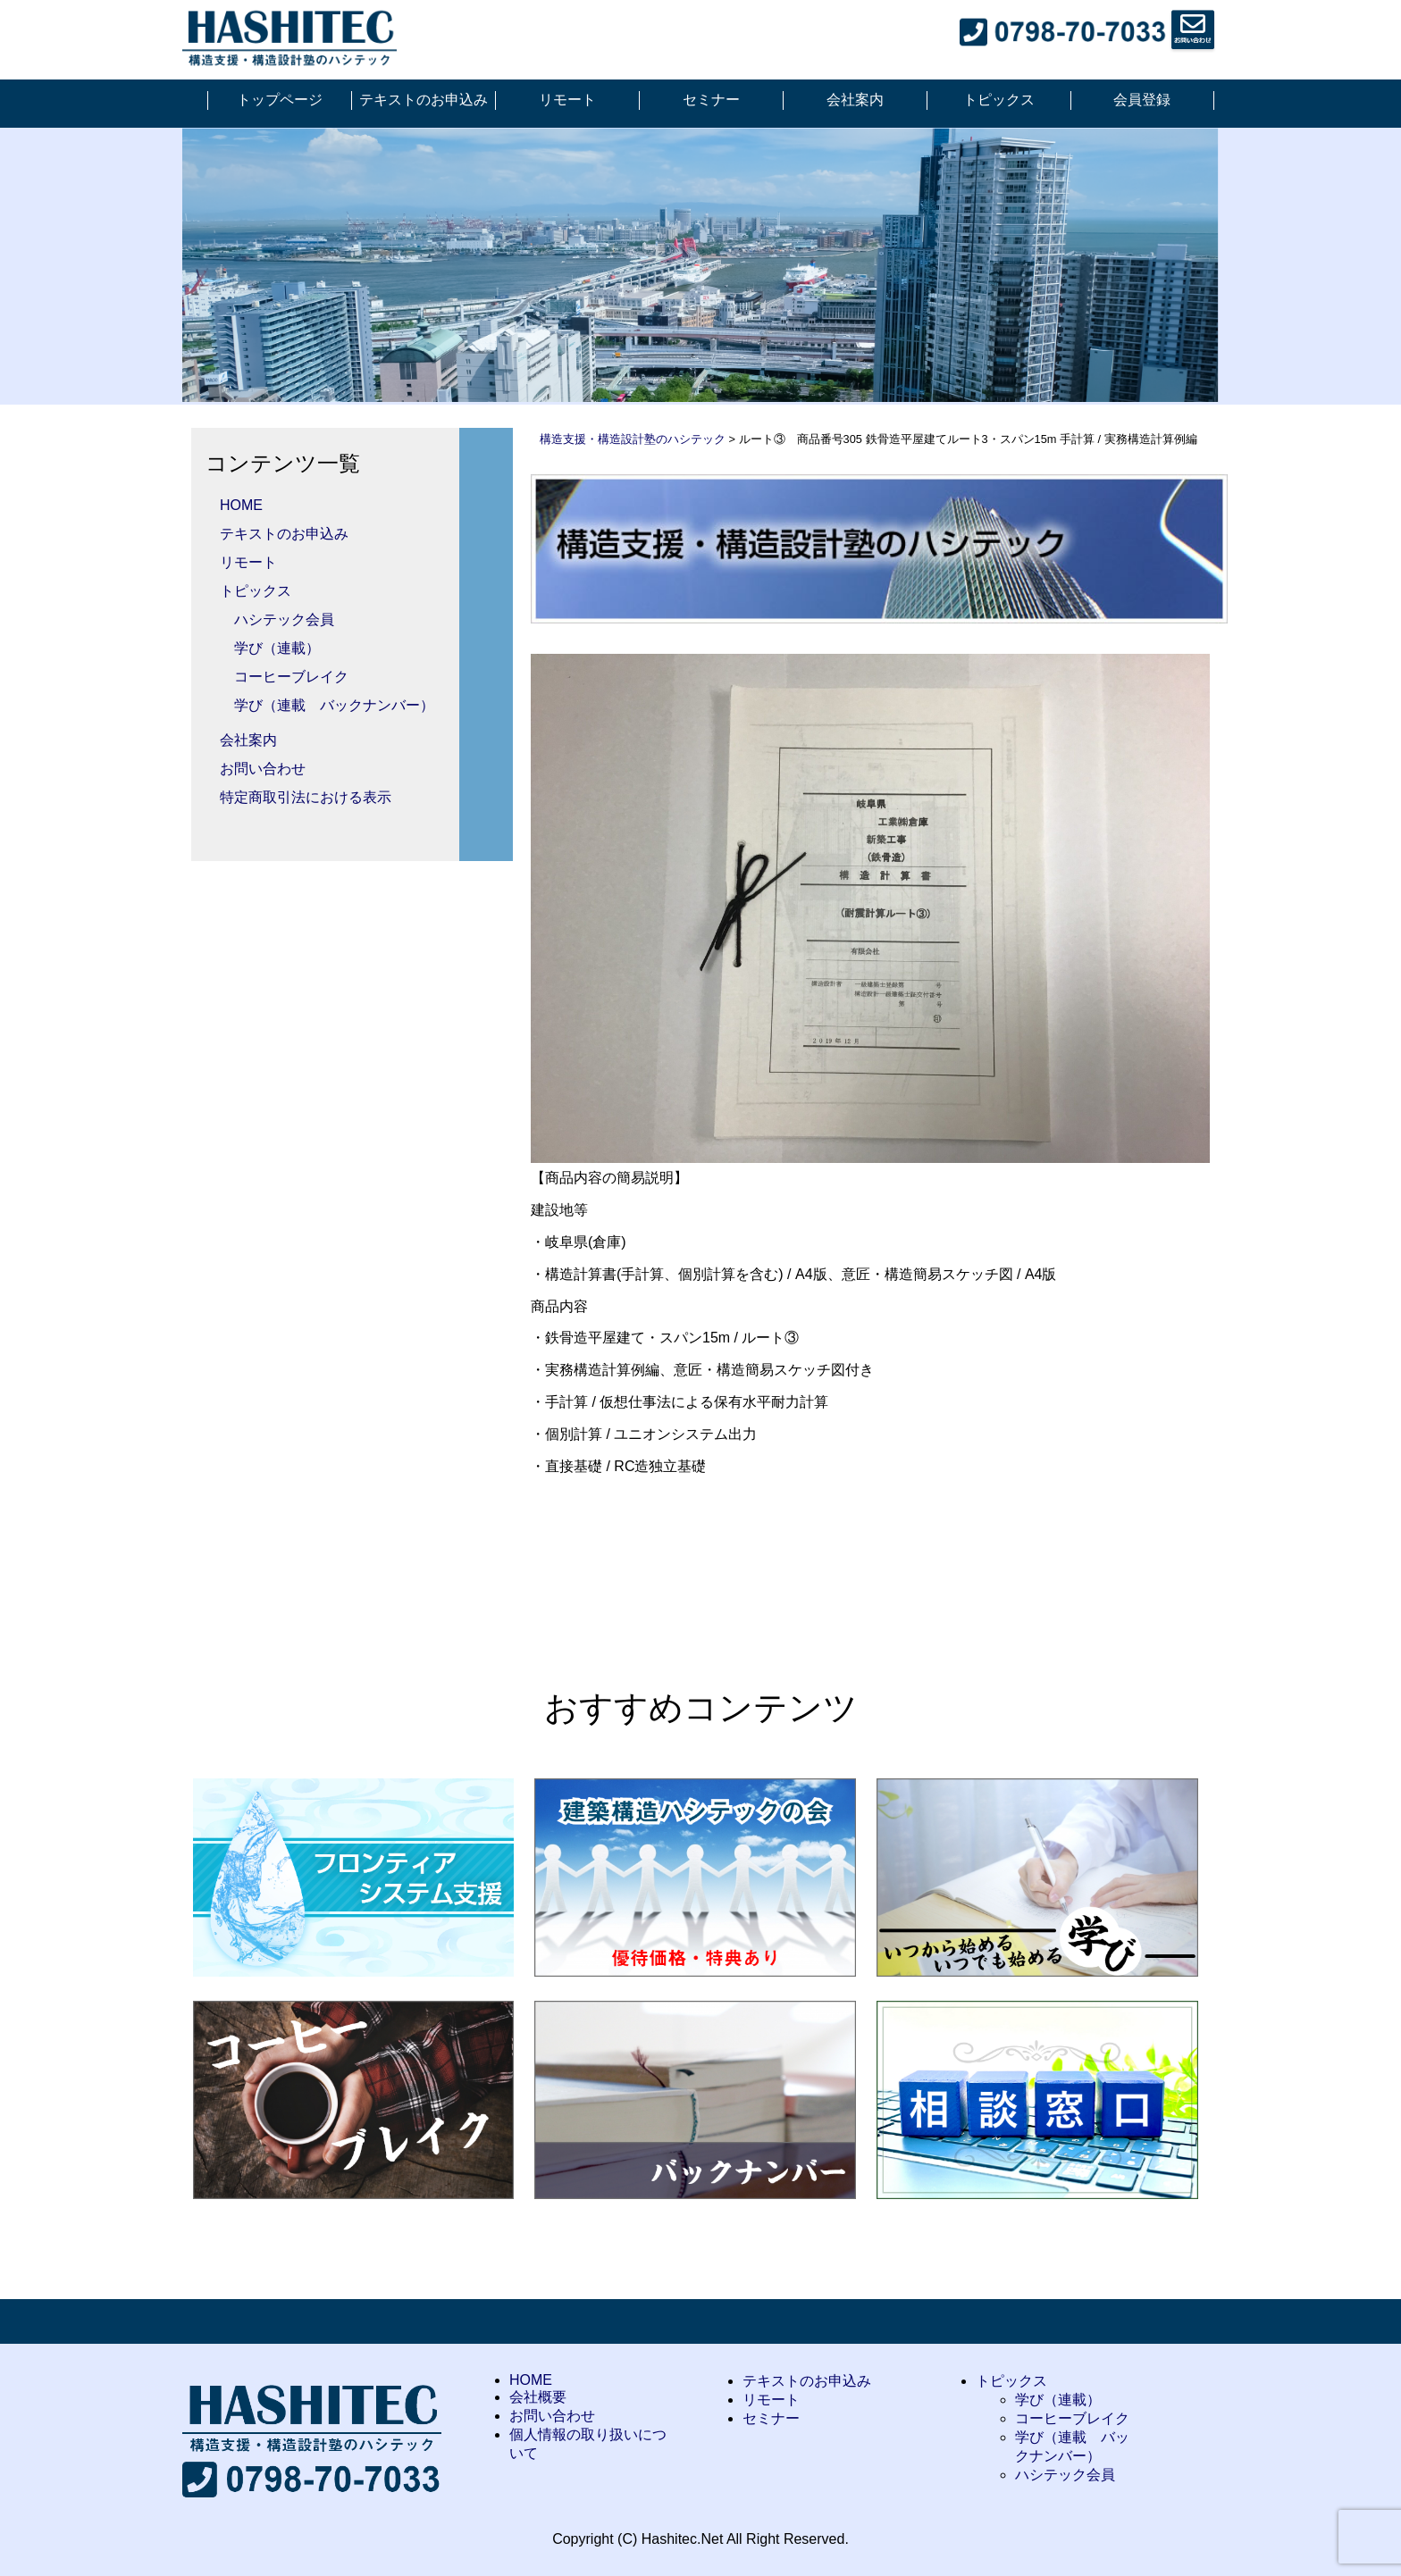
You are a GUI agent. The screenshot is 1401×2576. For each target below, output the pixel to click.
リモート (567, 99)
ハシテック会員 (284, 619)
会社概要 (537, 2397)
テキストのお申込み (423, 99)
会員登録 (1141, 99)
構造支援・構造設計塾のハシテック (633, 439)
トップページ (280, 99)
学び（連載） (277, 648)
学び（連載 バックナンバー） (334, 705)
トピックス (999, 99)
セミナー (711, 99)
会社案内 (855, 99)
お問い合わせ (263, 768)
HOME (241, 505)
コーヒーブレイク (291, 676)
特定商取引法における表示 (305, 797)
